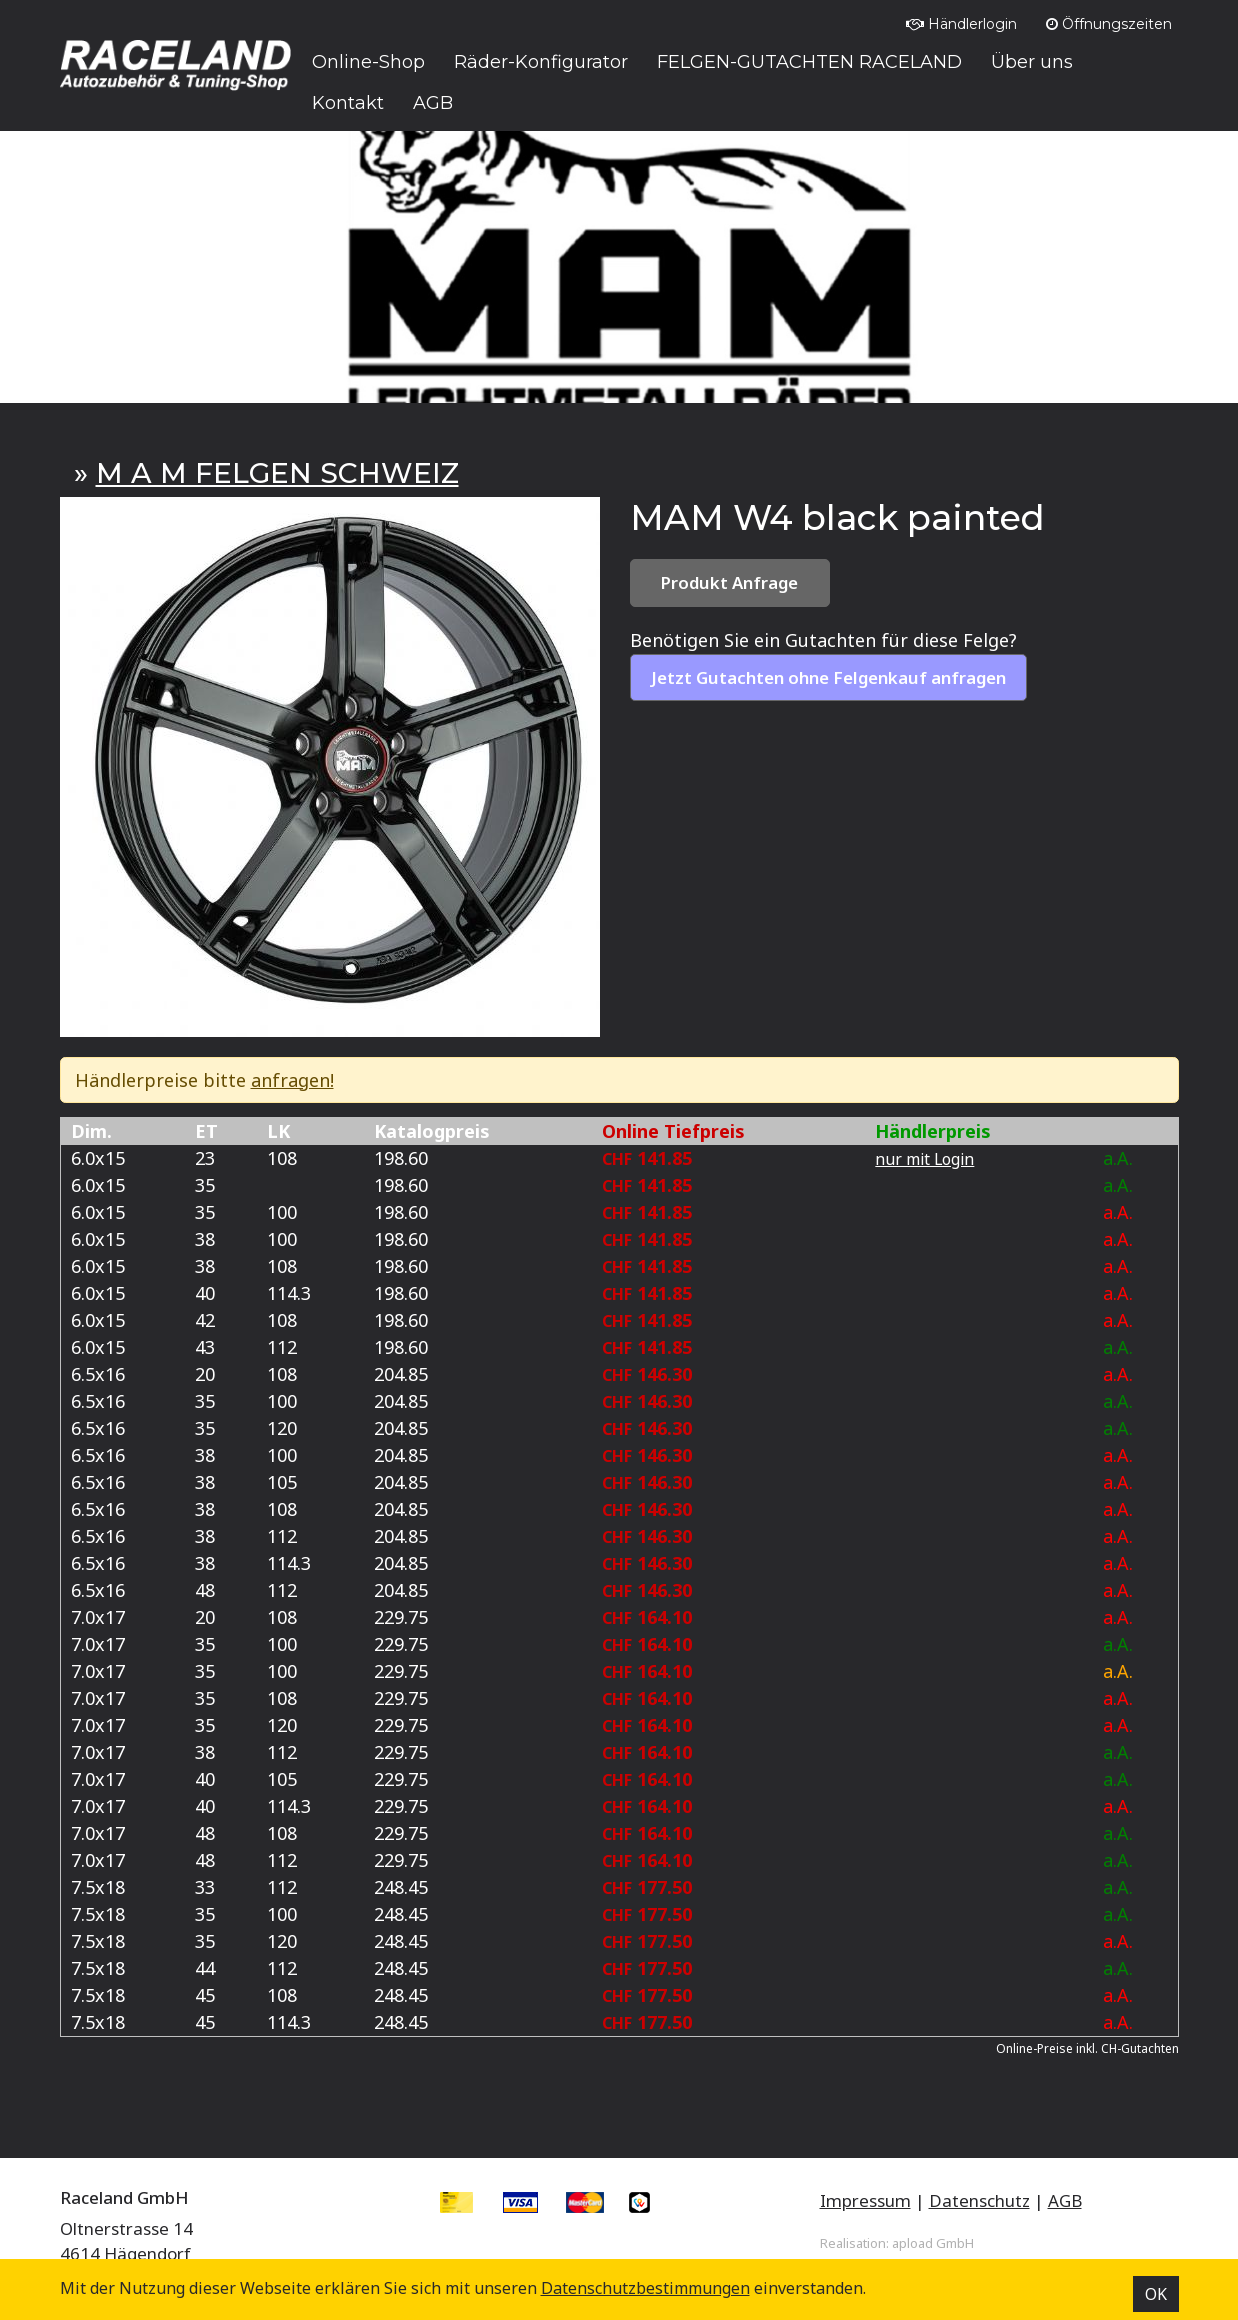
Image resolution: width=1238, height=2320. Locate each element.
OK (1156, 2294)
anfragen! (292, 1080)
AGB (1065, 2200)
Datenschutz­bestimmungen (645, 2288)
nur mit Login (924, 1159)
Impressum (865, 2200)
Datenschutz (979, 2200)
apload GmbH (933, 2243)
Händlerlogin (961, 24)
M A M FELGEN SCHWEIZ (277, 473)
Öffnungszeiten (1109, 24)
